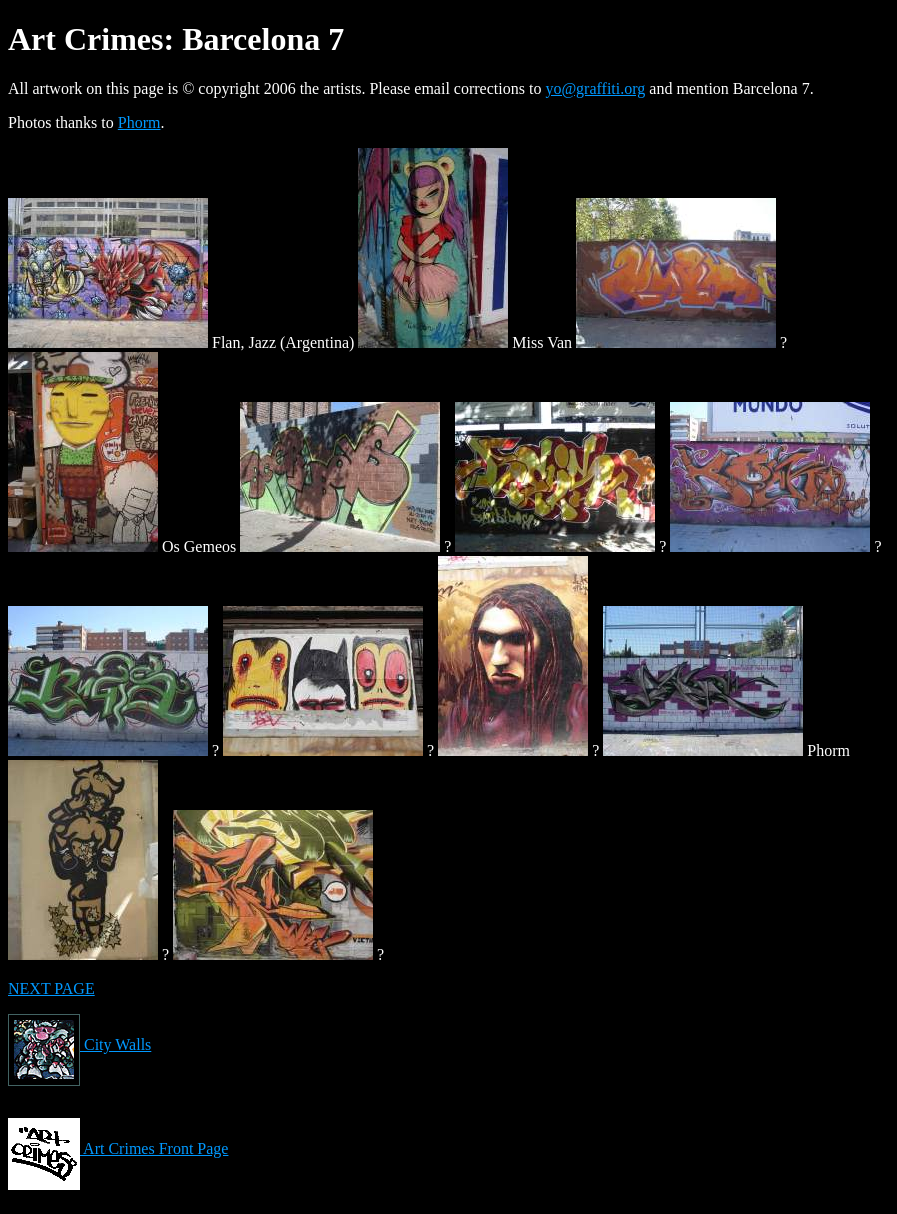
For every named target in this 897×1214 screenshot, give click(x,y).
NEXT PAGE (51, 988)
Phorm (139, 122)
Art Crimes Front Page (118, 1148)
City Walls (79, 1044)
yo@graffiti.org (595, 88)
